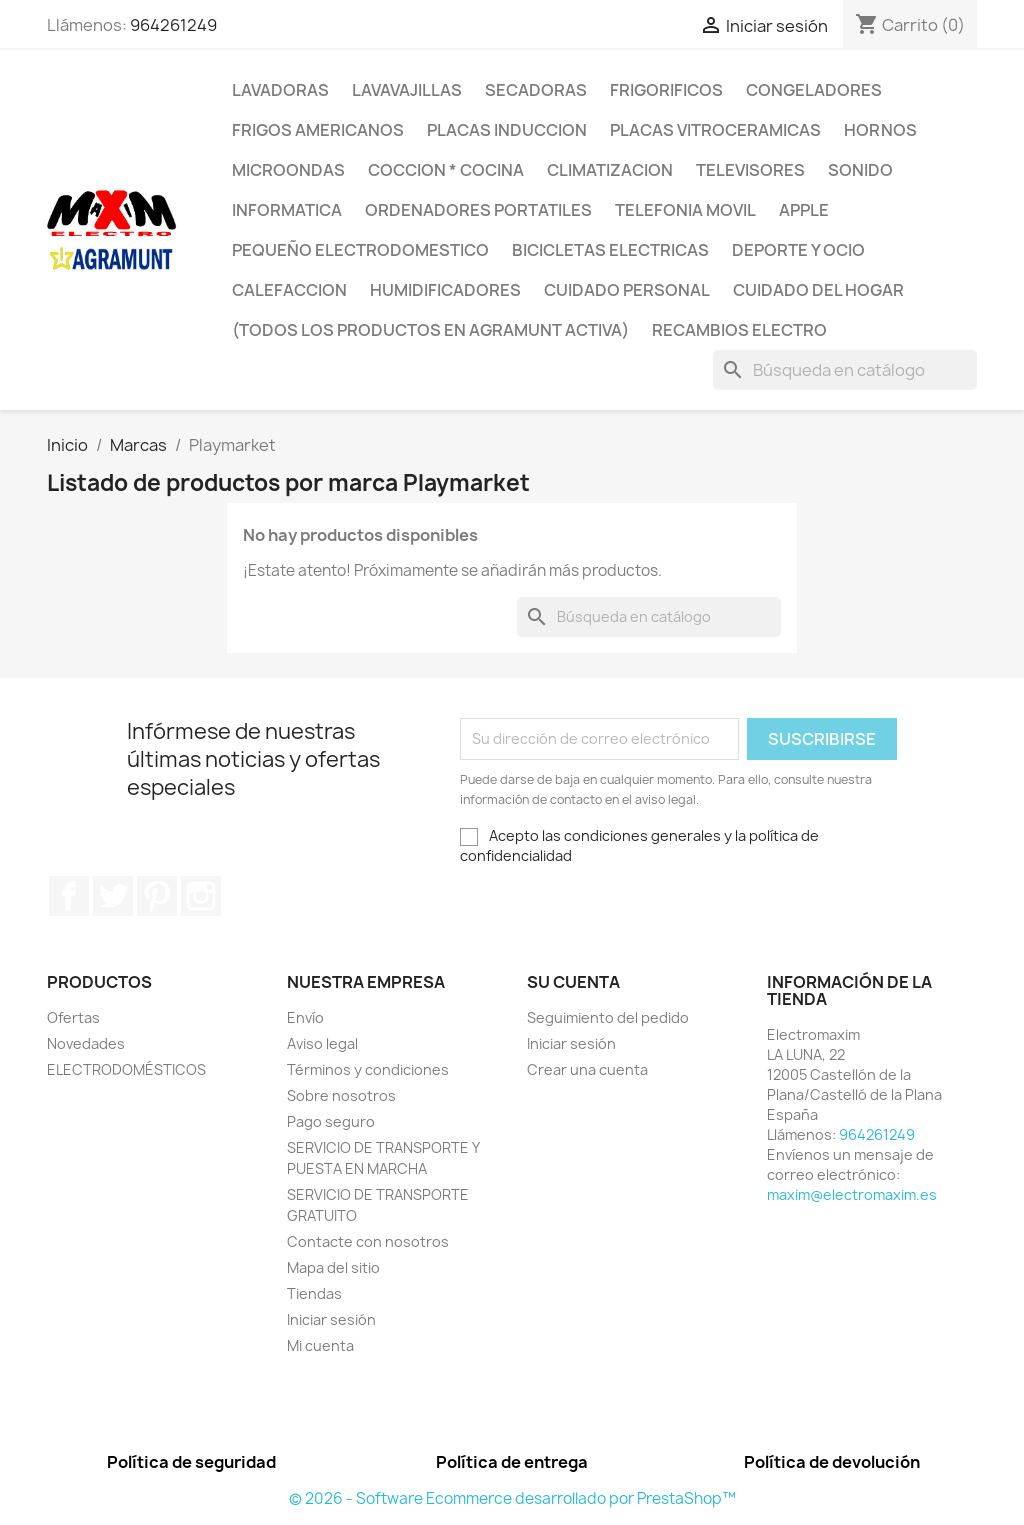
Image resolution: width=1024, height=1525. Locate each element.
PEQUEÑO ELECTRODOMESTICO (360, 250)
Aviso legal (322, 1043)
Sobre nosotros (341, 1095)
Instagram (201, 896)
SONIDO (860, 170)
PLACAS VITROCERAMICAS (715, 130)
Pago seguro (331, 1121)
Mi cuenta (320, 1345)
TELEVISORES (750, 170)
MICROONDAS (288, 170)
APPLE (804, 210)
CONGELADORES (814, 90)
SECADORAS (536, 90)
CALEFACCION (289, 290)
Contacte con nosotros (368, 1241)
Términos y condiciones (368, 1069)
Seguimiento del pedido (608, 1017)
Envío (305, 1017)
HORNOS (880, 130)
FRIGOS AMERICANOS (318, 130)
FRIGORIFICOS (666, 90)
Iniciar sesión (331, 1319)
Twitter (113, 896)
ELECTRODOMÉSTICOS (126, 1069)
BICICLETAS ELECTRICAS (610, 250)
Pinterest (157, 896)
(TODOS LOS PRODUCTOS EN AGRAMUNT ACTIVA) (430, 330)
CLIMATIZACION (610, 170)
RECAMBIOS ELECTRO (739, 330)
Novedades (86, 1043)
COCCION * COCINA (446, 170)
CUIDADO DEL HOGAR (818, 290)
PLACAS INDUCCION (507, 130)
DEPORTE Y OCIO (798, 250)
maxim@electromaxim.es (852, 1194)
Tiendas (314, 1293)
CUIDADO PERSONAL (627, 290)
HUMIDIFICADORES (445, 290)
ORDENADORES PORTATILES (478, 210)
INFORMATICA (287, 210)
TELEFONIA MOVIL (685, 210)
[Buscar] (845, 370)
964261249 (173, 25)
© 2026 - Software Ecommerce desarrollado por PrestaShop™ (512, 1498)
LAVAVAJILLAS (407, 90)
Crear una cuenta (587, 1069)
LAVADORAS (280, 90)
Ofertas (73, 1017)
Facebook (69, 896)
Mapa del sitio (333, 1267)
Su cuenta (573, 982)
